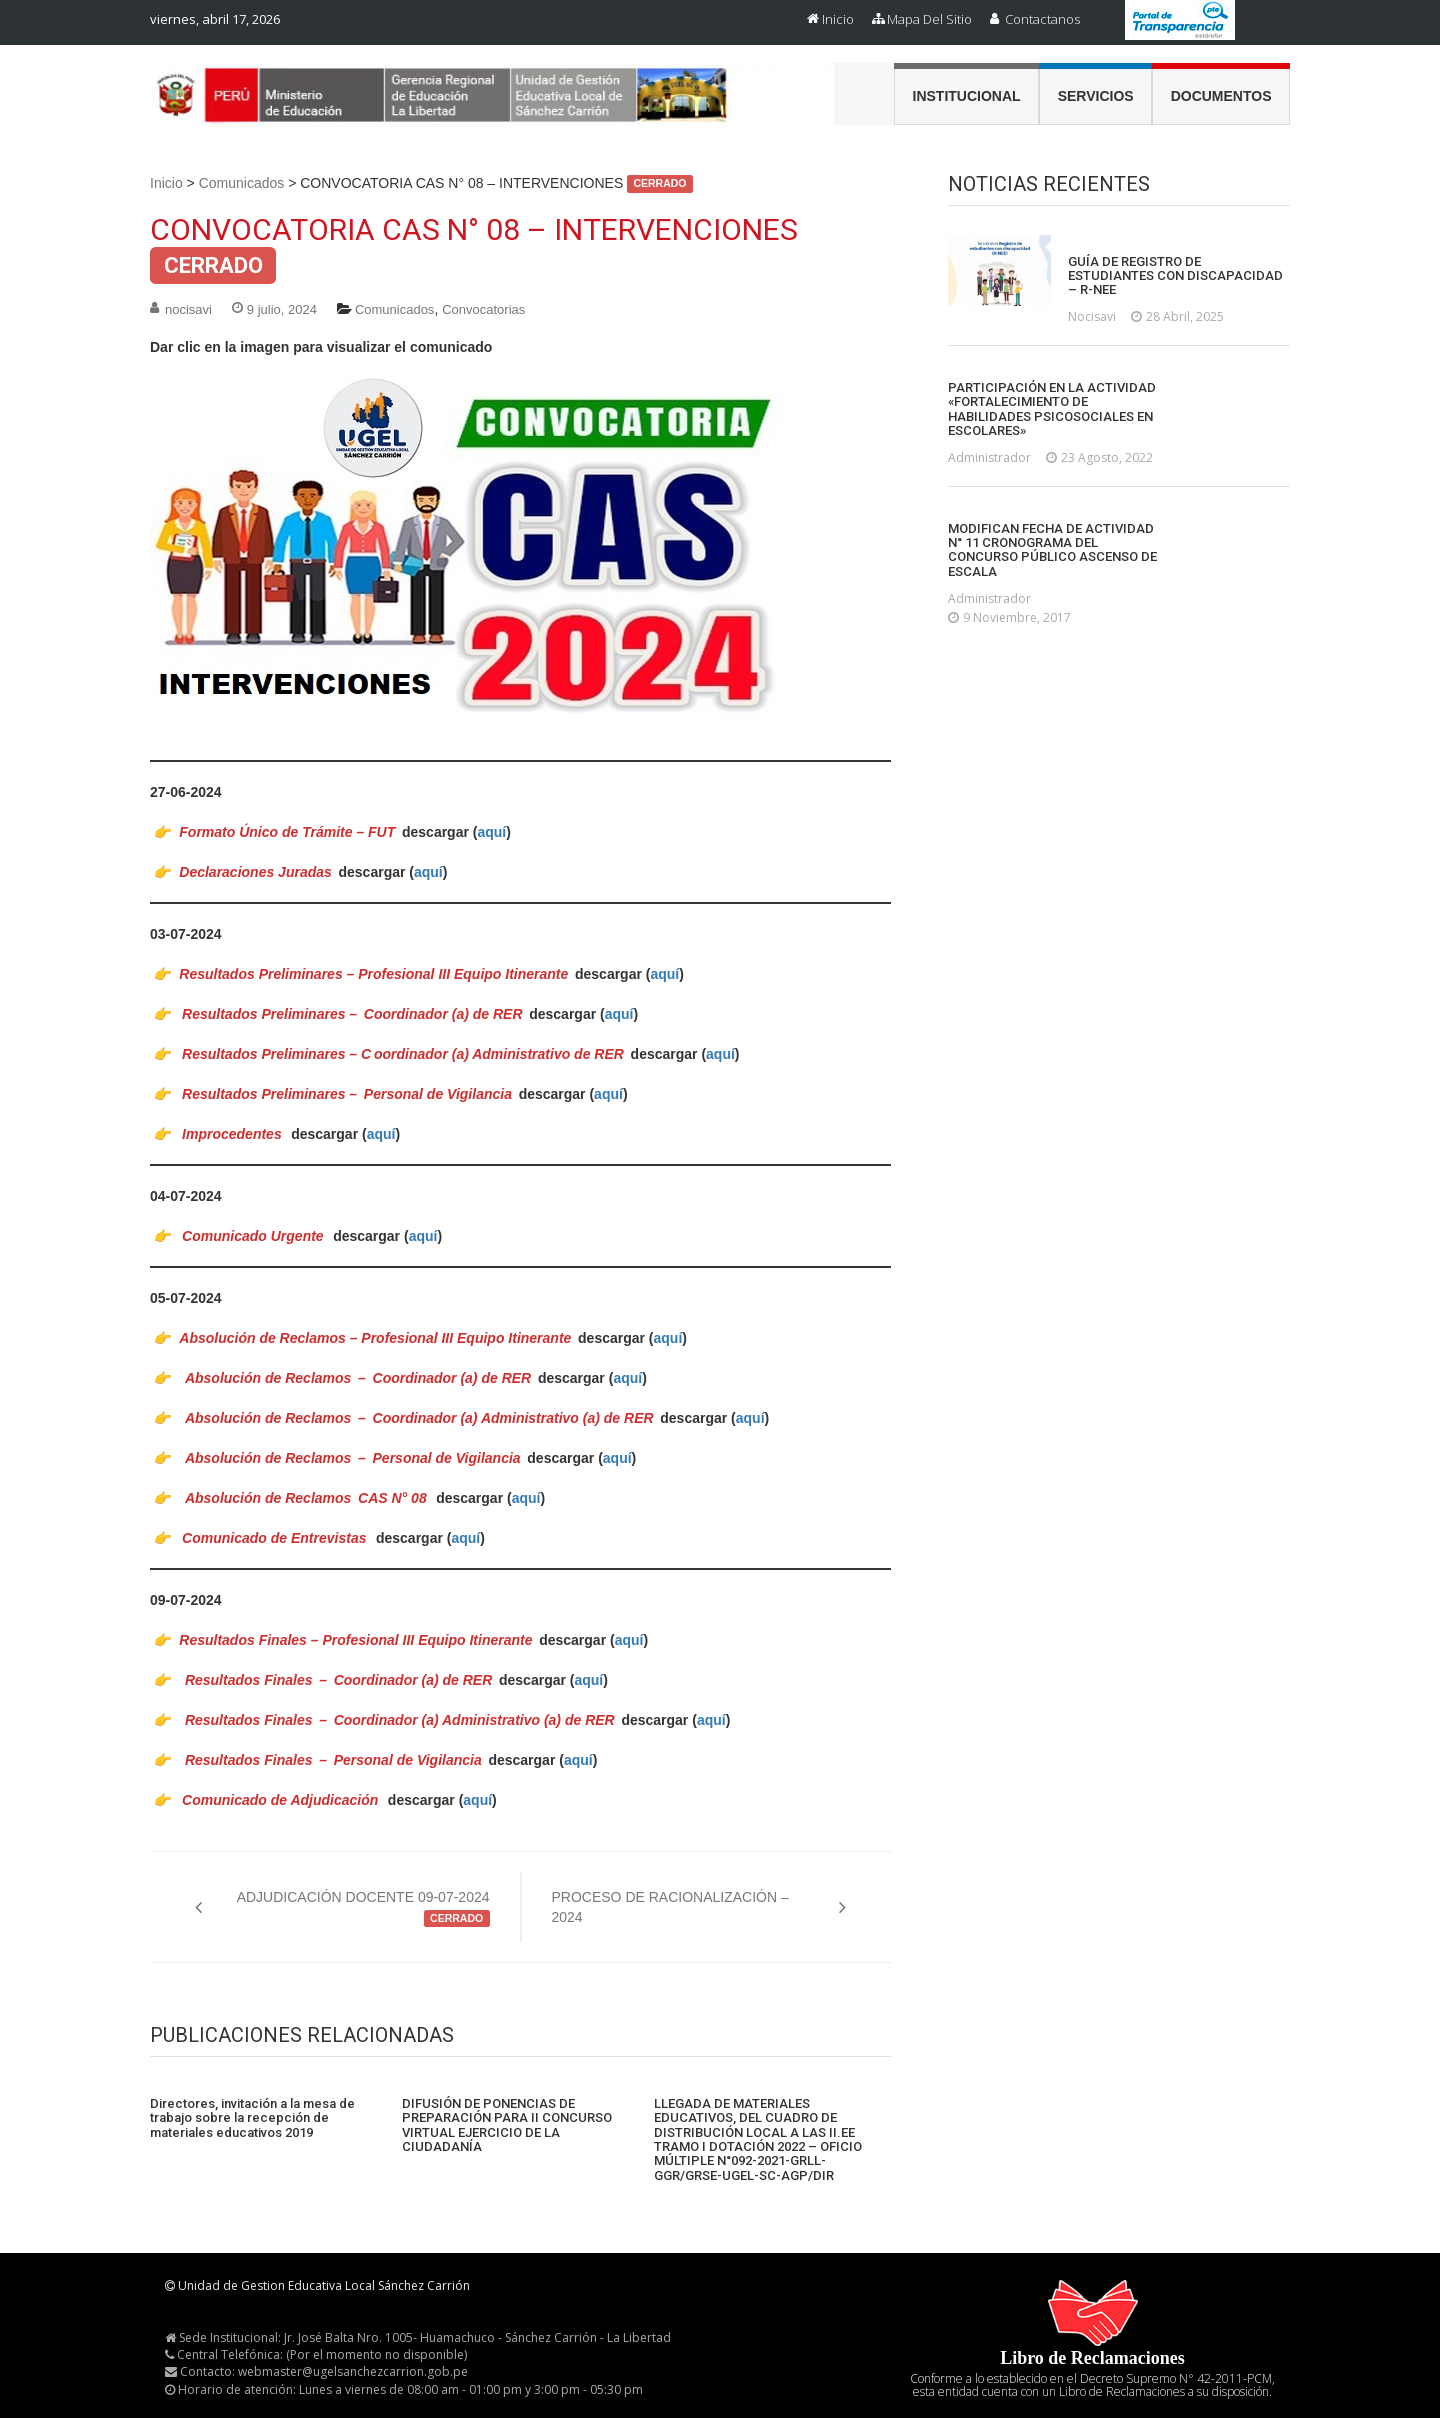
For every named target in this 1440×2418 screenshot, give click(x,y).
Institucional (967, 96)
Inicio (838, 19)
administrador (989, 457)
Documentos (1221, 96)
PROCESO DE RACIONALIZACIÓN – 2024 (670, 1907)
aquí (491, 832)
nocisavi (188, 309)
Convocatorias (483, 309)
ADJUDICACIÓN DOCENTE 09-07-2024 (363, 1908)
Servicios (1096, 96)
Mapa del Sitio (929, 19)
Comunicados (242, 183)
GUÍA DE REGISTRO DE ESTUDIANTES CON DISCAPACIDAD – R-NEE (1175, 276)
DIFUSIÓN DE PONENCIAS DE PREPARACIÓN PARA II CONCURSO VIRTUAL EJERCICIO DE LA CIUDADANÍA (507, 2125)
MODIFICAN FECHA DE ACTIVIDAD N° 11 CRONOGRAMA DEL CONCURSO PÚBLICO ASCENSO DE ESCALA (1052, 550)
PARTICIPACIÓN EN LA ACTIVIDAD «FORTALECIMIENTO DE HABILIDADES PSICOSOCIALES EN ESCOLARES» (1052, 409)
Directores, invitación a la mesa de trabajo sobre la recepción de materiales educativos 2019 (252, 2118)
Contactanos (1042, 19)
